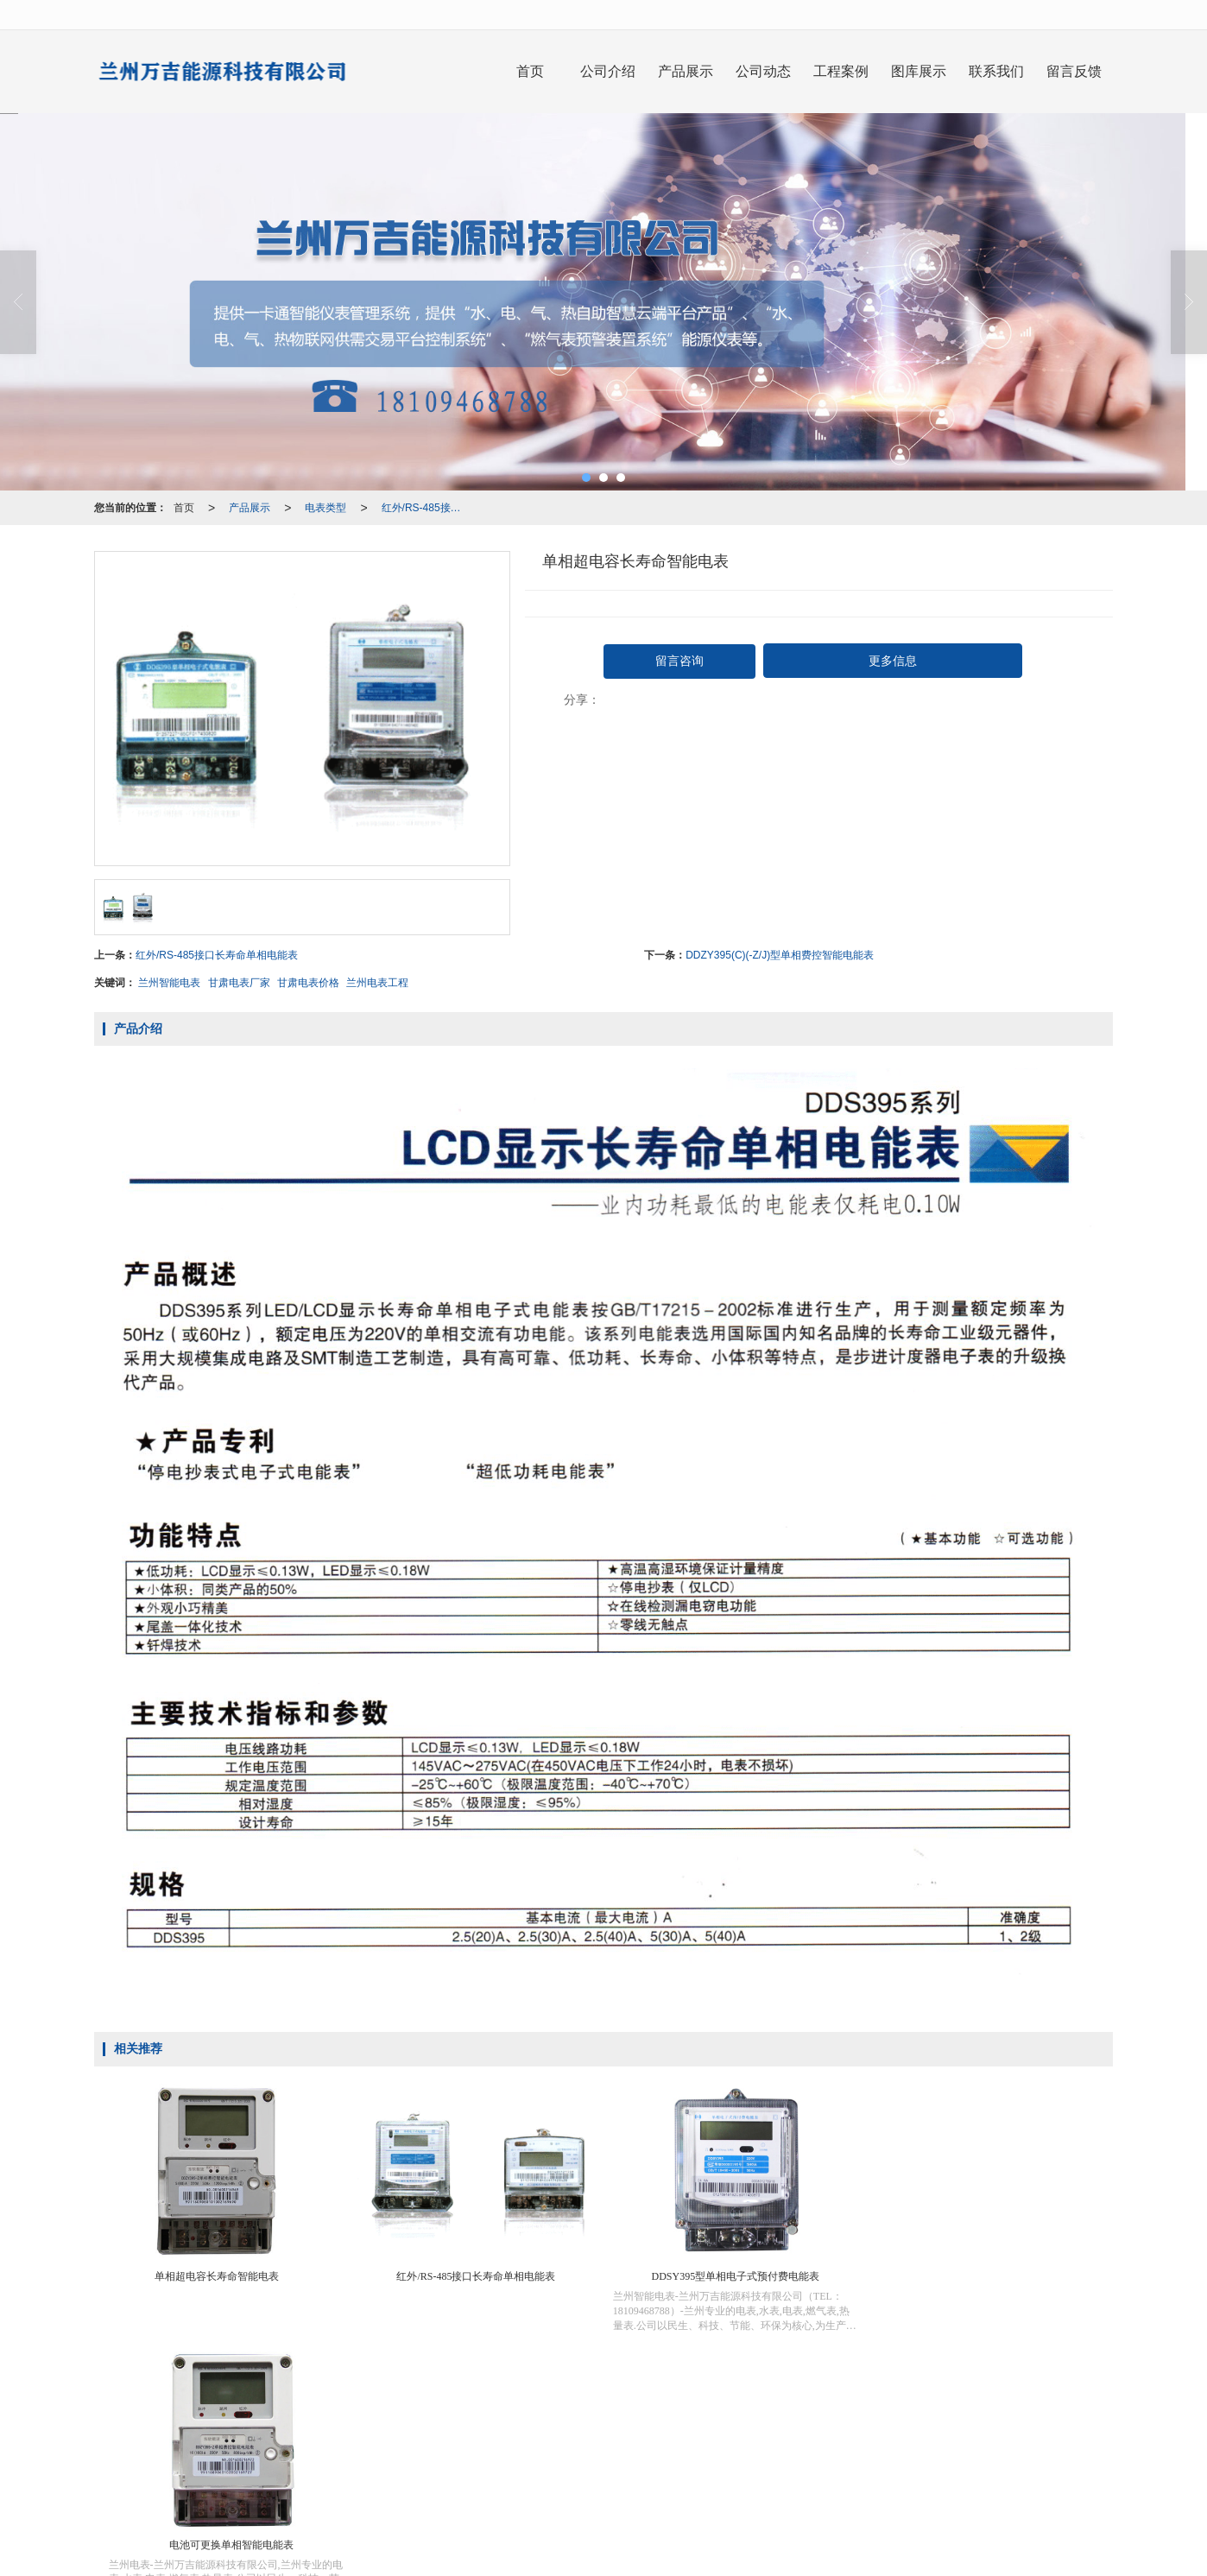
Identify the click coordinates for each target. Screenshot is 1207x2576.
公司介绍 (607, 71)
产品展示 (685, 71)
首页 (530, 71)
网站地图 (631, 2476)
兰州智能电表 (169, 983)
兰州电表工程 (377, 983)
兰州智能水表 (539, 2493)
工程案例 (841, 71)
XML (674, 2476)
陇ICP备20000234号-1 (780, 2476)
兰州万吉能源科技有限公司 (537, 2476)
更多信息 (893, 661)
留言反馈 (1074, 71)
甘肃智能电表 (906, 2493)
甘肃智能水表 (612, 2493)
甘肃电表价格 (308, 983)
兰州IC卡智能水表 (360, 2493)
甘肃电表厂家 (239, 983)
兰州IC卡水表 (685, 2493)
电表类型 (325, 508)
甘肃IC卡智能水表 (455, 2493)
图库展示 (918, 71)
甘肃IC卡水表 (759, 2493)
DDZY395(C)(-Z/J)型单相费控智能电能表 (780, 955)
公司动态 (763, 71)
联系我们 (996, 71)
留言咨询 (679, 661)
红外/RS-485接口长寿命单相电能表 (428, 508)
